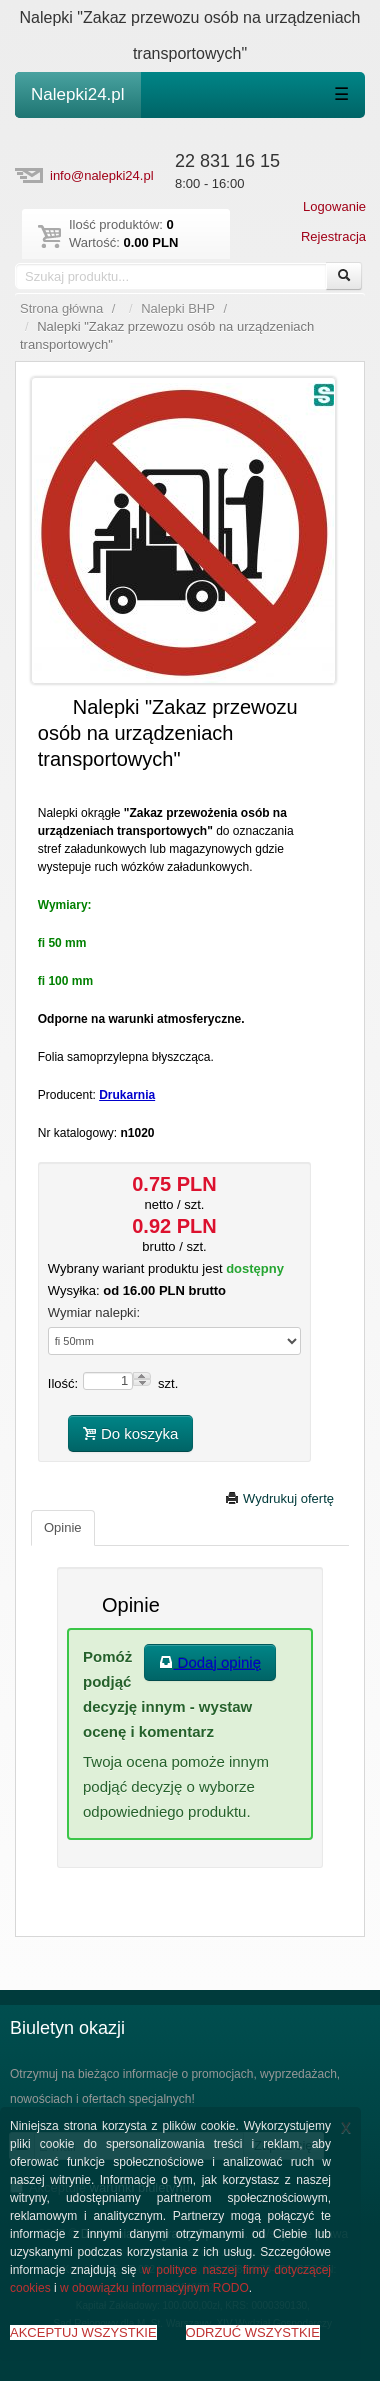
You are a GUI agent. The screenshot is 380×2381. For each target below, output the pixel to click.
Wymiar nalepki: (94, 1312)
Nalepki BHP (178, 308)
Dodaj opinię (210, 1662)
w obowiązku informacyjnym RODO (154, 2288)
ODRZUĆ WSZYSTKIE (253, 2332)
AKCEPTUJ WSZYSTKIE (83, 2332)
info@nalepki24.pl (102, 175)
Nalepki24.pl (78, 94)
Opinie (63, 1527)
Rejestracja (333, 236)
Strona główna (61, 308)
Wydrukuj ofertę (279, 1498)
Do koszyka (131, 1433)
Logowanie (334, 206)
